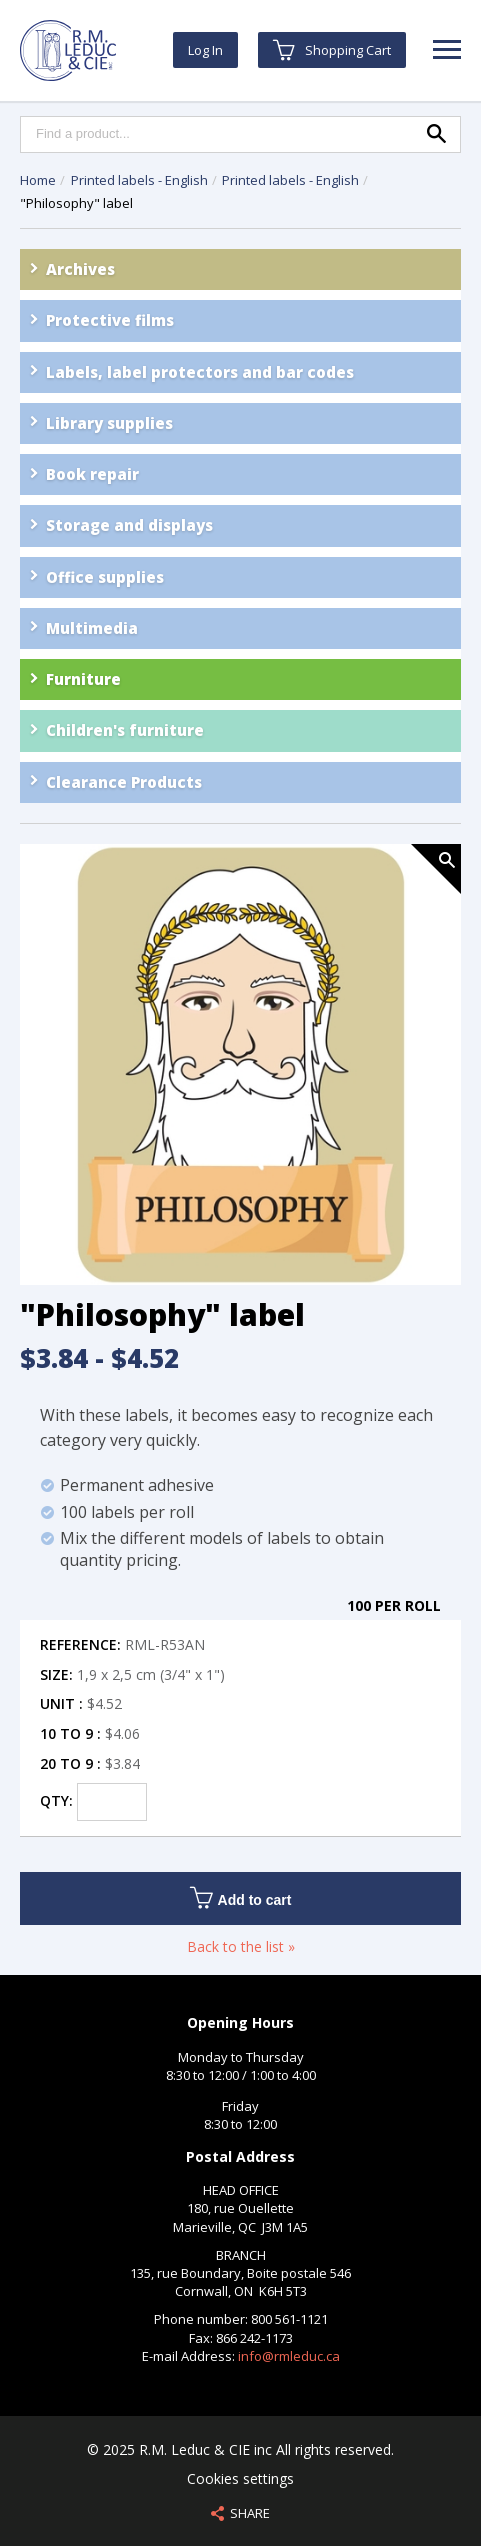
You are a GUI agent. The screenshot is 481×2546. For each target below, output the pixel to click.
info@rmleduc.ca (289, 2356)
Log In (205, 50)
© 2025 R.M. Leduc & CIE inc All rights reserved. (240, 2449)
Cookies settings (240, 2478)
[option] (240, 1067)
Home (38, 180)
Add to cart (241, 1897)
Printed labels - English (141, 180)
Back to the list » (241, 1946)
